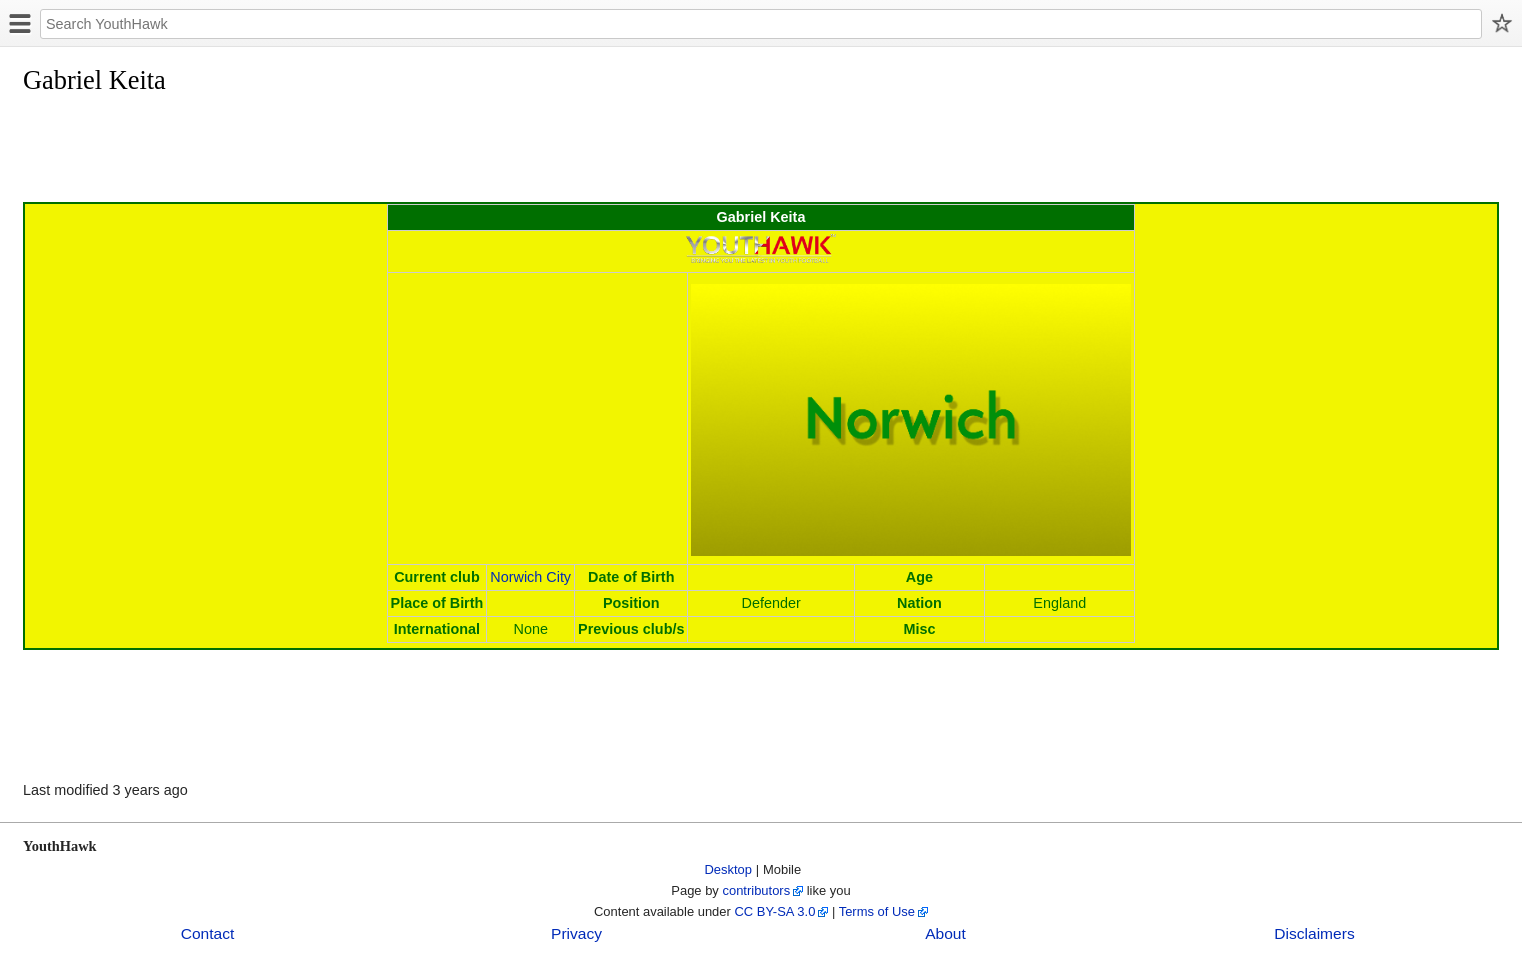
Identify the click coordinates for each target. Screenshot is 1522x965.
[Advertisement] (387, 152)
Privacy (576, 933)
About (945, 933)
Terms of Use (877, 911)
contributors (756, 890)
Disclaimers (1314, 933)
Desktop (729, 869)
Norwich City (530, 577)
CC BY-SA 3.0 (774, 911)
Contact (208, 933)
